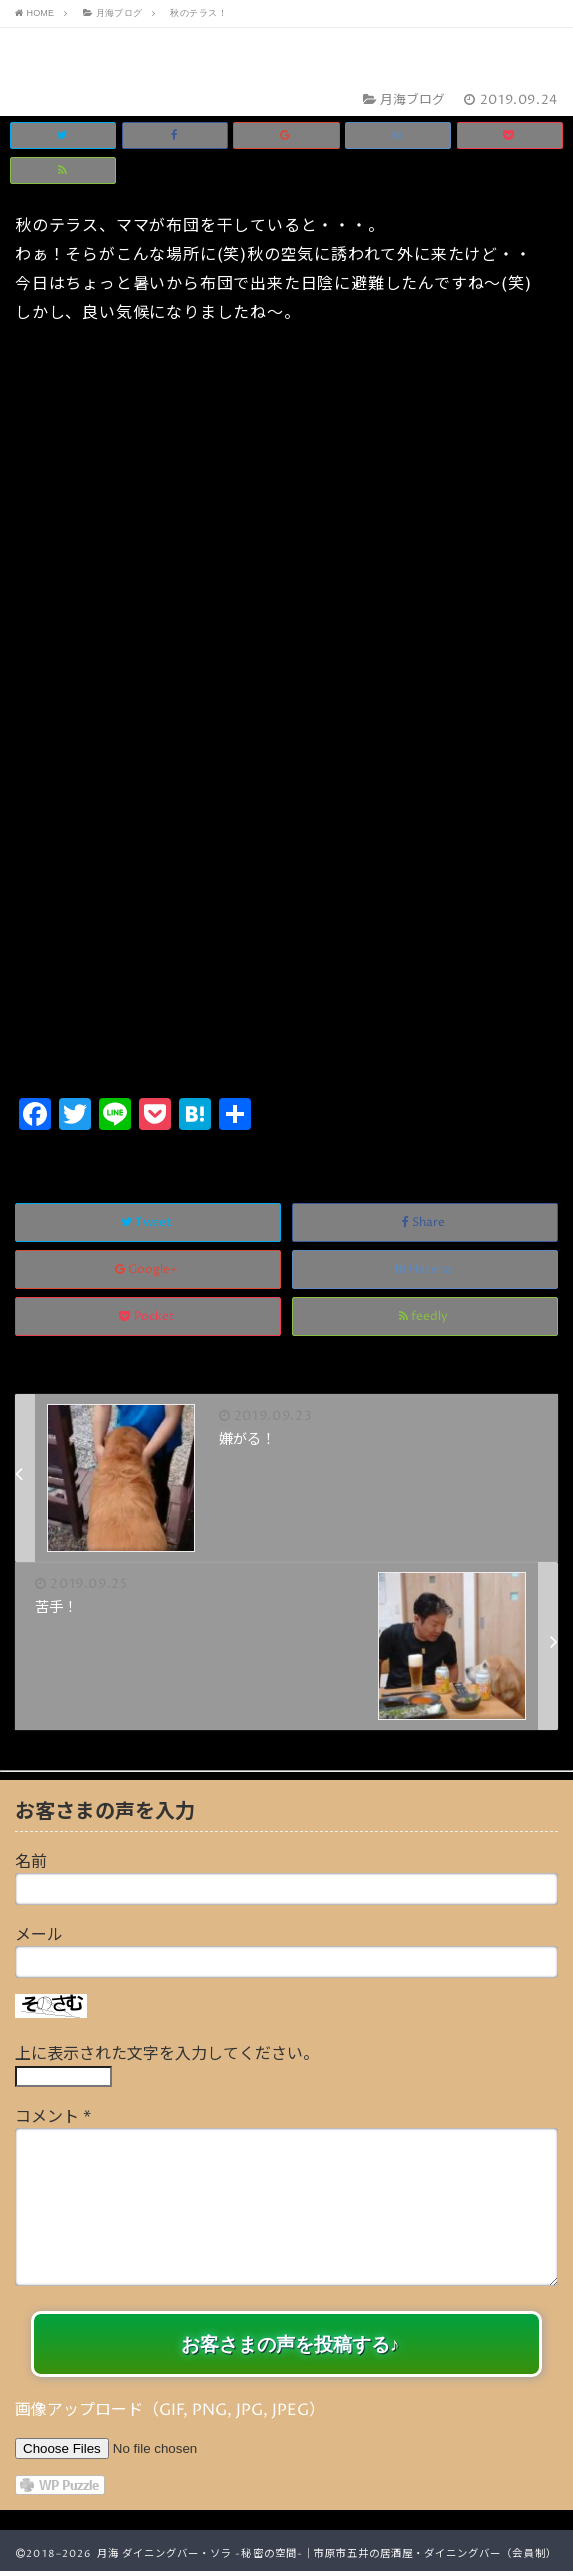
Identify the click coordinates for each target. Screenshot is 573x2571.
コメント (53, 2117)
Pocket (148, 1316)
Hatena (424, 1269)
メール (39, 1935)
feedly (425, 1316)
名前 (31, 1862)
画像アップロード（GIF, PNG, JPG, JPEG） (170, 2410)
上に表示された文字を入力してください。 (167, 2054)
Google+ (148, 1269)
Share (425, 1222)
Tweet (148, 1222)
